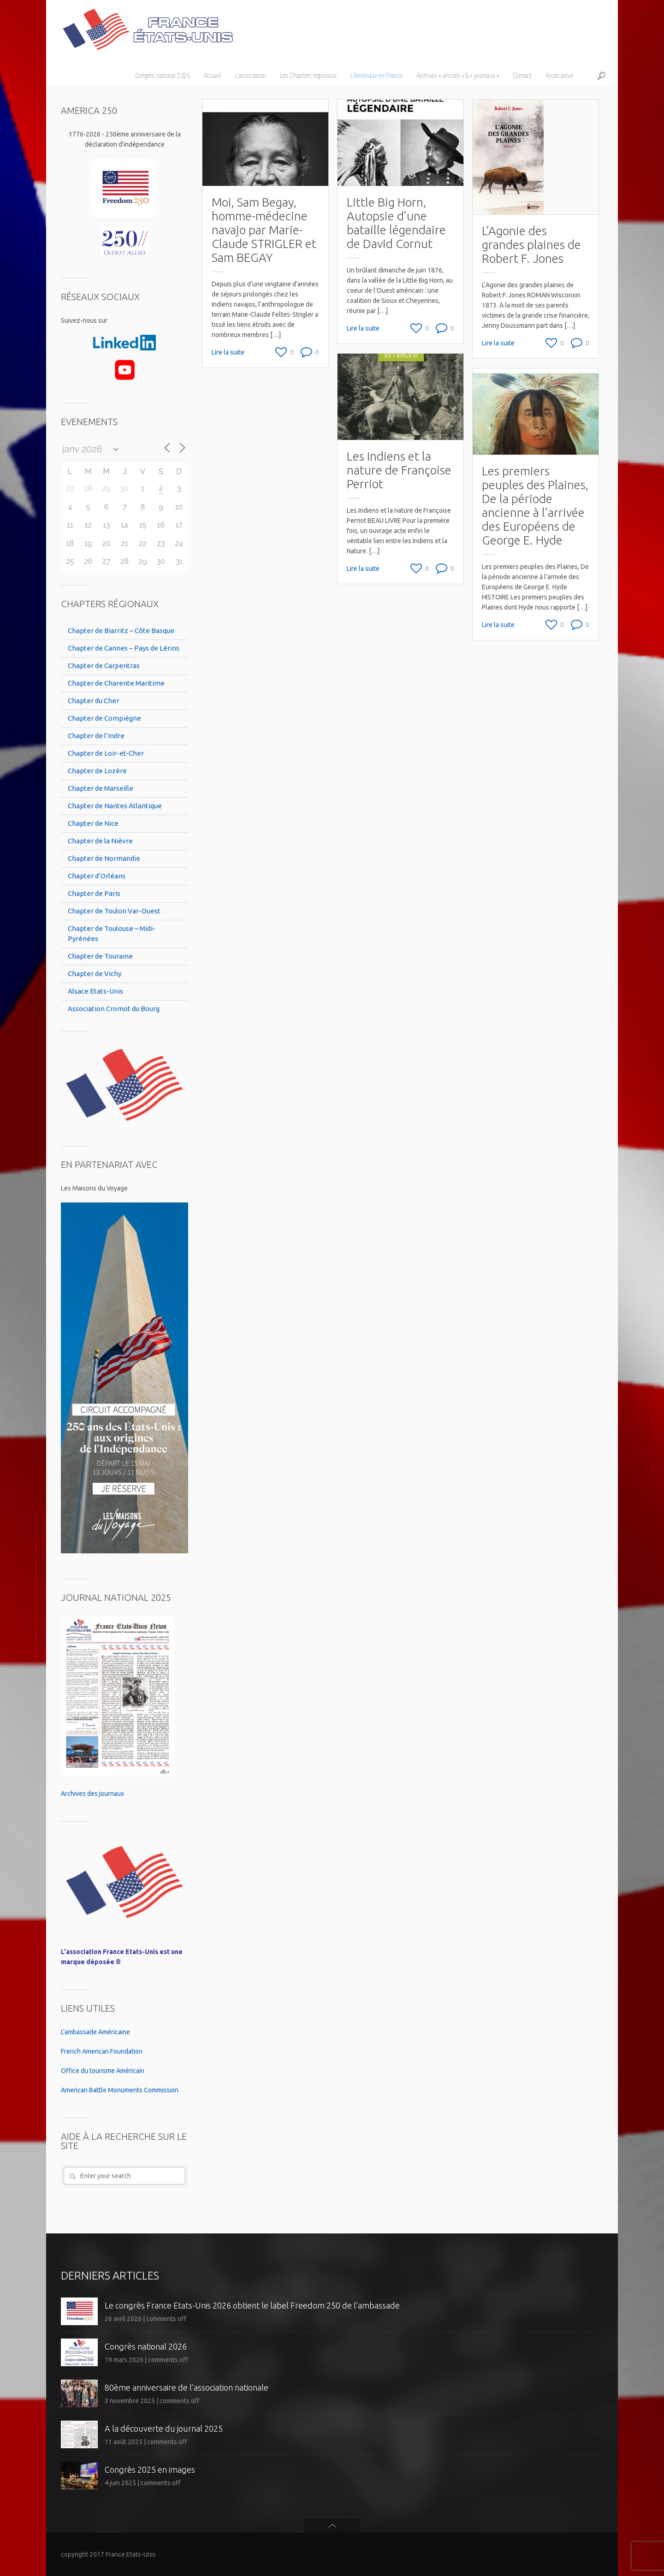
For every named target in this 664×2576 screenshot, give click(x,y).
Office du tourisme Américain (102, 2070)
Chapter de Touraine (100, 956)
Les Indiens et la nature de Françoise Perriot (398, 468)
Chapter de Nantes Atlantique (115, 806)
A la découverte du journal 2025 (164, 2428)
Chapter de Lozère (97, 771)
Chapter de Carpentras (104, 665)
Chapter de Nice (93, 823)
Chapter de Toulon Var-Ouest (114, 911)
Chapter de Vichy (94, 973)
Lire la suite (228, 352)
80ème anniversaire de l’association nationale (186, 2387)
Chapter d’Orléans (96, 876)
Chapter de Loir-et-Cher (106, 753)
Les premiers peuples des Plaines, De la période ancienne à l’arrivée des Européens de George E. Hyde (534, 504)
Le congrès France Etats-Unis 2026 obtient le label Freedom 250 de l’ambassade (252, 2305)
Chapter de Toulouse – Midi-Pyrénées (111, 933)
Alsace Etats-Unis (95, 991)
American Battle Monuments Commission (119, 2090)
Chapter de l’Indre (96, 736)
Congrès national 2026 (146, 2346)
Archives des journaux (92, 1793)
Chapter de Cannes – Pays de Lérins (123, 648)
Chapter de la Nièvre (100, 841)
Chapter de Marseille (100, 788)
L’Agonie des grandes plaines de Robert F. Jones (530, 244)
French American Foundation (101, 2051)
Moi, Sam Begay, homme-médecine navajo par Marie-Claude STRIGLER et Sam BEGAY (264, 229)
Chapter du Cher (93, 701)
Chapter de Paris (94, 893)
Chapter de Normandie (104, 858)
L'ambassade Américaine (95, 2032)
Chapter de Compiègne (104, 718)
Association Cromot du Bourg (114, 1009)
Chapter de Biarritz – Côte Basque (121, 630)
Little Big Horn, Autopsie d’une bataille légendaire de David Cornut (395, 222)
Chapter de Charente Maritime (116, 683)
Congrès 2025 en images (150, 2469)
